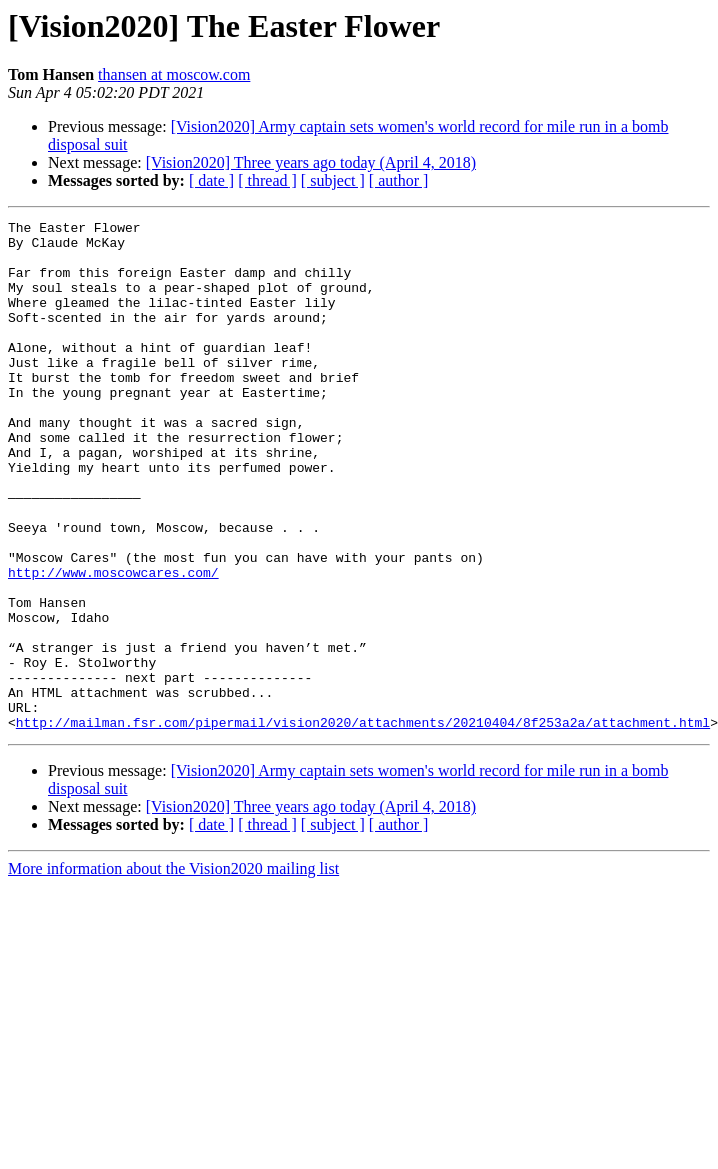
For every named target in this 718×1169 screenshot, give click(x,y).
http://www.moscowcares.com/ (113, 644)
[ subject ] (333, 180)
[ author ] (399, 180)
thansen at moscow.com (174, 74)
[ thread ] (267, 180)
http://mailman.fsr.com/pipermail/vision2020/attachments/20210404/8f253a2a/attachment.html (363, 824)
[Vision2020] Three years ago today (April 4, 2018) (311, 162)
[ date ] (211, 180)
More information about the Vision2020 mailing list (173, 970)
